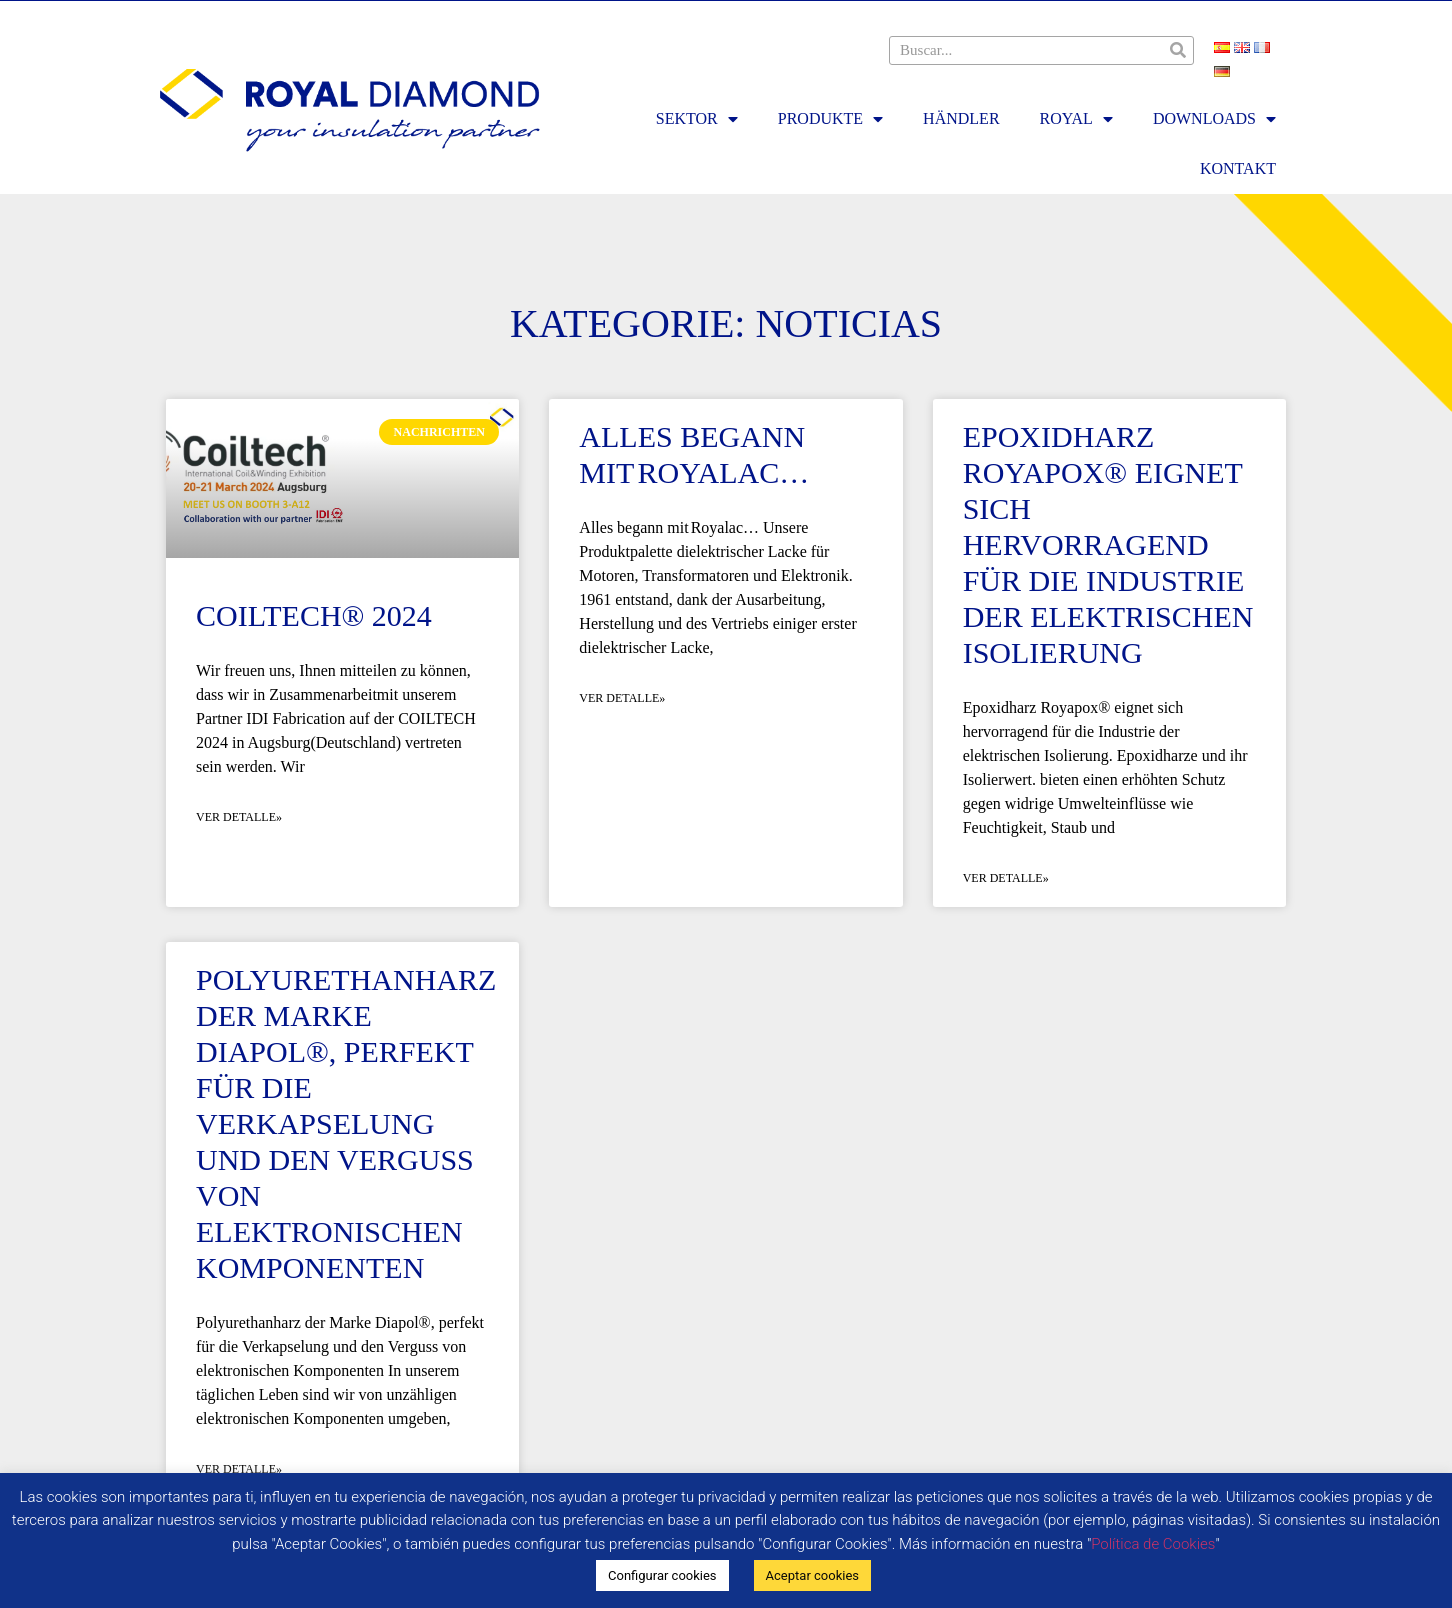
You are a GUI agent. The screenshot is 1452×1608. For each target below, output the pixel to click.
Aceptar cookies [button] (812, 1575)
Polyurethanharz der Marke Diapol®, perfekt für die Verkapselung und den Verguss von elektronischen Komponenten (346, 1123)
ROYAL (1076, 119)
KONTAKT (1238, 168)
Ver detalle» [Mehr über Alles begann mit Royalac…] (622, 698)
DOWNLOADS (1214, 119)
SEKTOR (697, 119)
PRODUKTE (830, 119)
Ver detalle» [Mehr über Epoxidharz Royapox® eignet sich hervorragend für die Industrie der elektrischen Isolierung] (1006, 878)
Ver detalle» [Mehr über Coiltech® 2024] (239, 817)
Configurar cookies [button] (662, 1575)
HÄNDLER (961, 118)
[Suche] (1178, 50)
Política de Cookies (1153, 1544)
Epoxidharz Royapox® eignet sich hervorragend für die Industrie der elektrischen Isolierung (1108, 544)
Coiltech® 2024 (314, 615)
